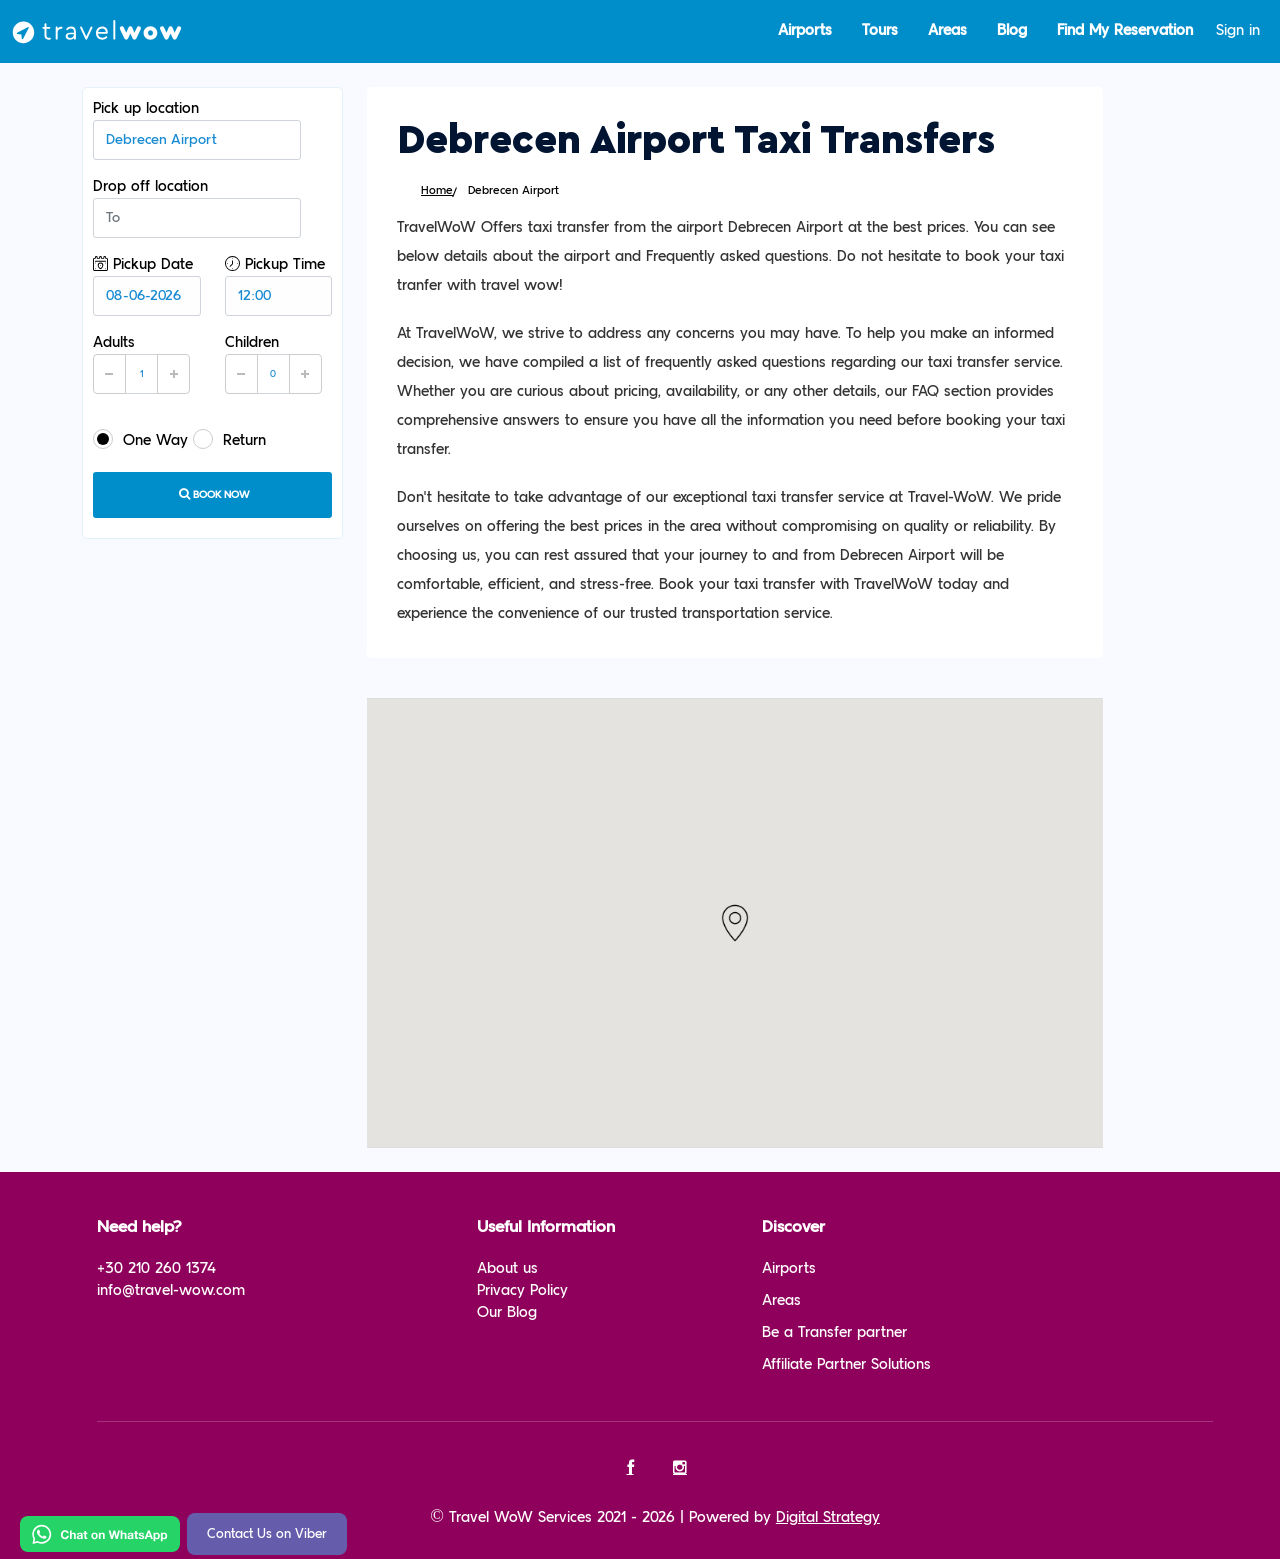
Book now (212, 494)
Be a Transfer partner (834, 1332)
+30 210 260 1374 (156, 1268)
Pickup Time (279, 286)
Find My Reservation (1125, 30)
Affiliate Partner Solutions (846, 1364)
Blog (1012, 30)
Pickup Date (147, 286)
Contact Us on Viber (267, 1534)
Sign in (1238, 30)
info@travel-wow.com (171, 1290)
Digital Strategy (828, 1517)
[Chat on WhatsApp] (100, 1533)
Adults (141, 364)
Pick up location (197, 130)
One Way (140, 439)
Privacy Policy (522, 1290)
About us (507, 1268)
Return (229, 439)
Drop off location (197, 208)
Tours (880, 30)
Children (273, 364)
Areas (947, 30)
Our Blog (507, 1312)
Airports (805, 30)
